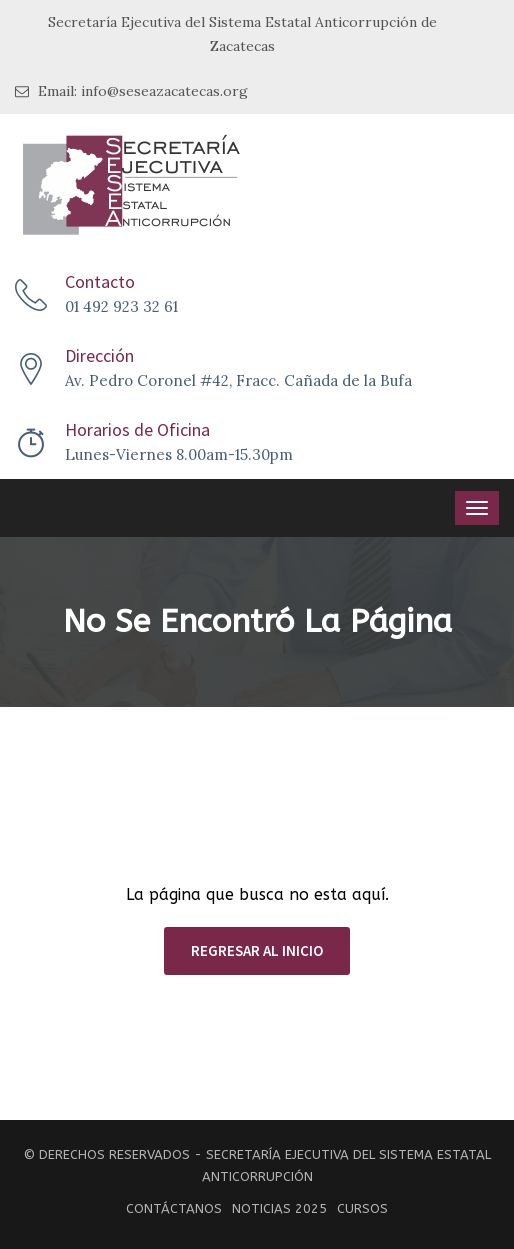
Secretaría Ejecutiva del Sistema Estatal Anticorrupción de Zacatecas (242, 34)
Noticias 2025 (279, 1208)
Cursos (362, 1208)
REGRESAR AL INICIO (257, 950)
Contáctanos (174, 1208)
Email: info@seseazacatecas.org (131, 91)
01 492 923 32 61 (121, 306)
